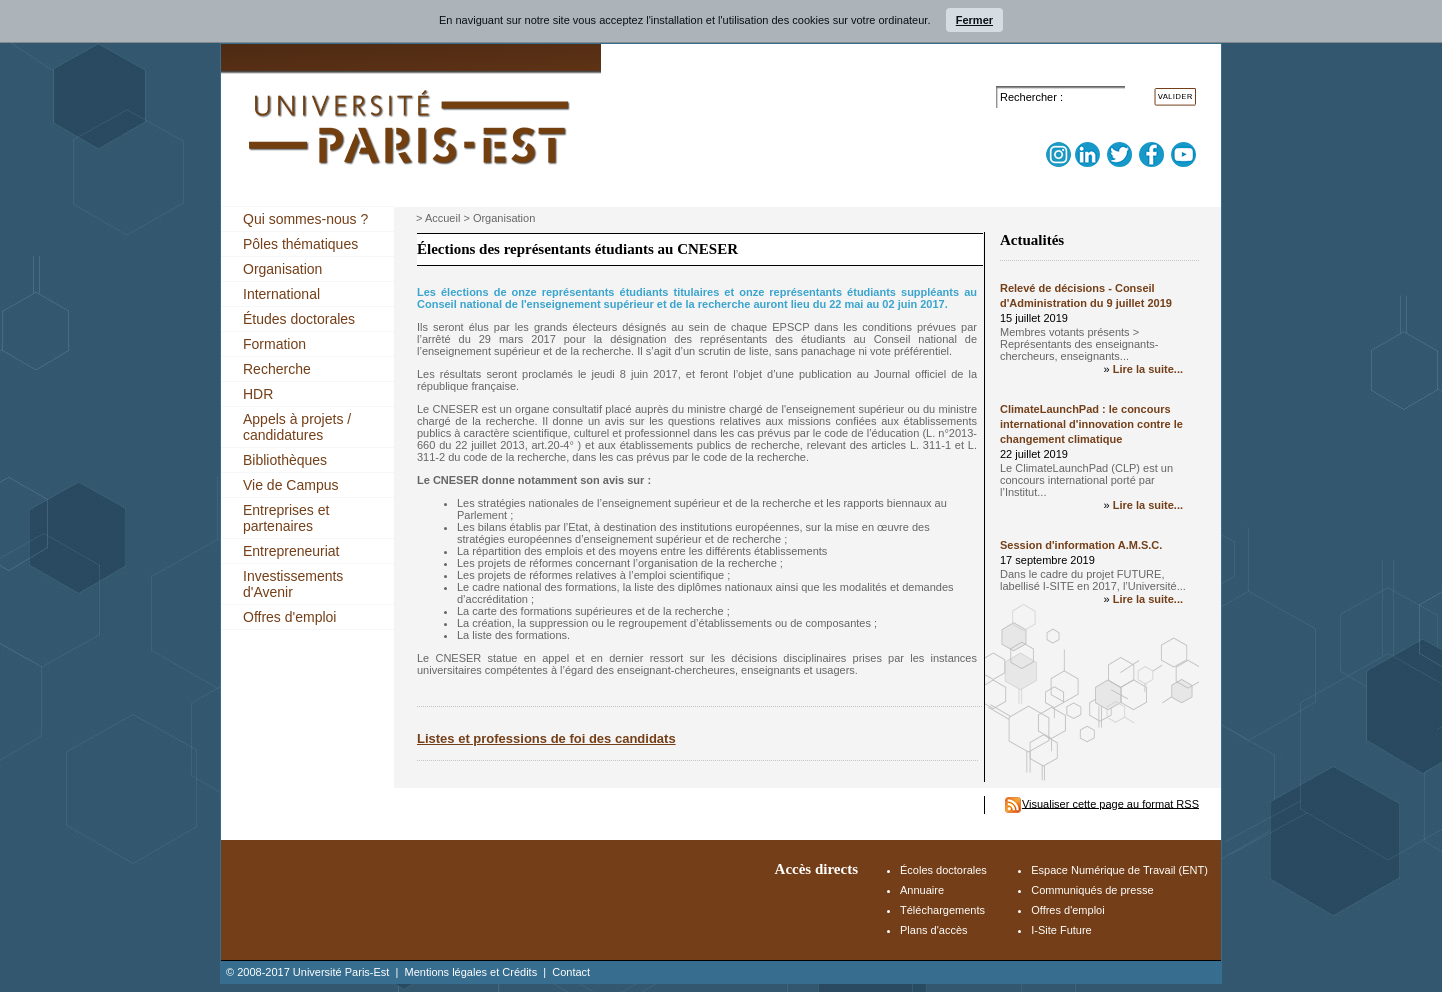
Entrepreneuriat (291, 551)
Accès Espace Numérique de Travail (1107, 72)
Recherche (277, 369)
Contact (571, 972)
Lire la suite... (1148, 369)
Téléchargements (942, 910)
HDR (258, 394)
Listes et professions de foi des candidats (546, 738)
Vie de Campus (290, 485)
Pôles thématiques (300, 244)
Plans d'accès (934, 930)
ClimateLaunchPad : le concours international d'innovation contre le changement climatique (1091, 424)
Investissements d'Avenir (293, 584)
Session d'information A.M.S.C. (1081, 545)
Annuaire (922, 890)
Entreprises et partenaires (286, 518)
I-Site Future (1061, 930)
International (281, 294)
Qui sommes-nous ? (305, 219)
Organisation (282, 269)
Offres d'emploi (289, 617)
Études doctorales (299, 319)
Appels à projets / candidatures (297, 427)
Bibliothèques (285, 460)
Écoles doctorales (943, 870)
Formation (274, 344)
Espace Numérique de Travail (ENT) (1119, 870)
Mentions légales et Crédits (470, 972)
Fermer (974, 20)
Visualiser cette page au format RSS (1110, 803)
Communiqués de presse (1092, 890)
